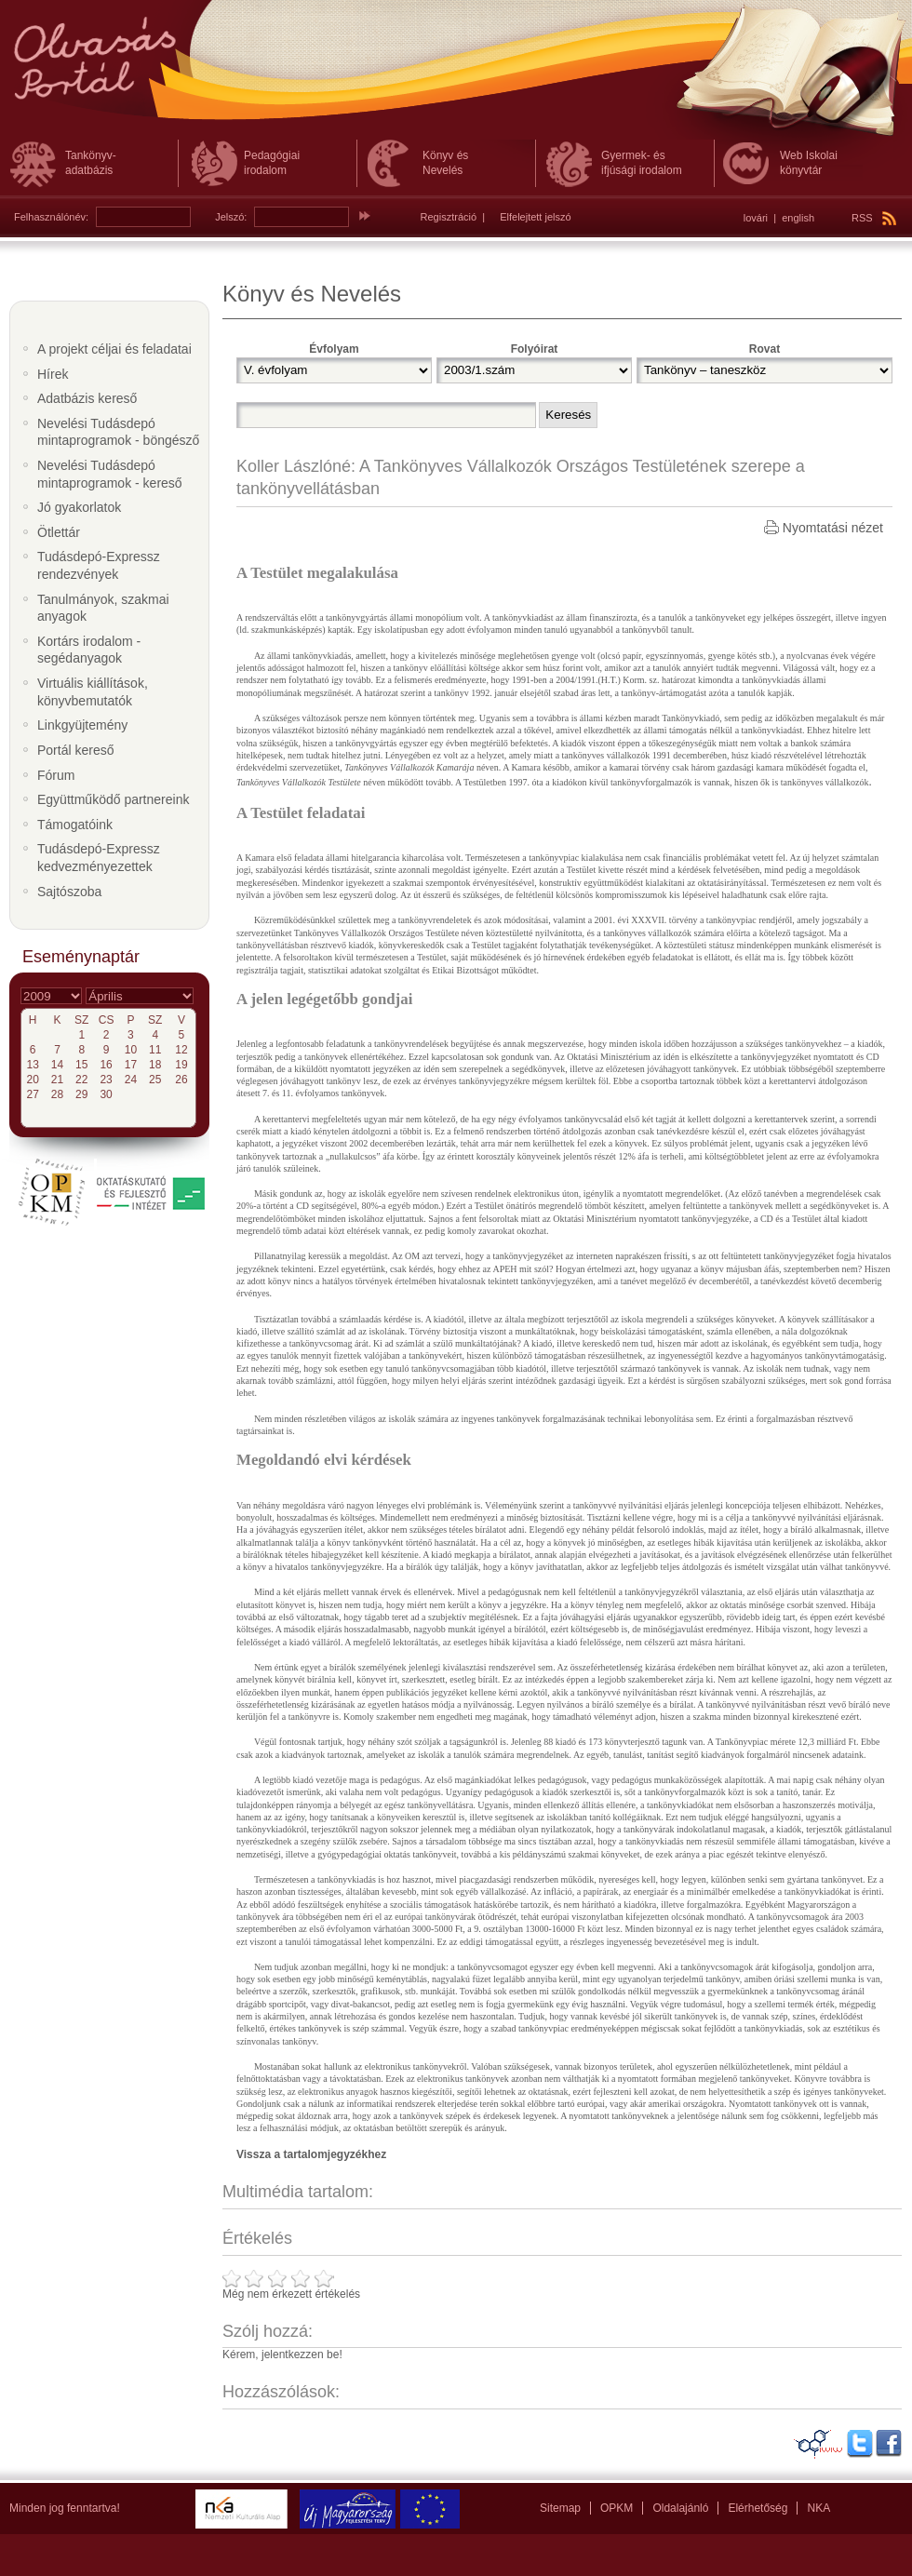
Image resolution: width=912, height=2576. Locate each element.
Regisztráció (449, 216)
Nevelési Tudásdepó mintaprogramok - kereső (109, 474)
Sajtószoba (69, 891)
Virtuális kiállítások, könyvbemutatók (92, 692)
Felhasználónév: (51, 216)
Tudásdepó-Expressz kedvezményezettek (98, 857)
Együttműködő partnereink (113, 799)
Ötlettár (58, 532)
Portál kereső (75, 750)
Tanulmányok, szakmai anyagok (103, 608)
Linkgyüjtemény (82, 725)
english (798, 217)
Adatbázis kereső (87, 398)
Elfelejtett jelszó (535, 216)
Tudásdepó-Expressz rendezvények (98, 565)
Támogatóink (75, 824)
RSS (874, 217)
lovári (756, 217)
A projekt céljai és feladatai (114, 349)
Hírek (52, 374)
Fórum (55, 775)
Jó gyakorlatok (79, 507)
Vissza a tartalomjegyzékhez (311, 2154)
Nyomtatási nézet (833, 527)
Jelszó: (231, 216)
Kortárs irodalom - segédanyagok (89, 650)
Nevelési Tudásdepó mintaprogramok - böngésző (118, 432)
